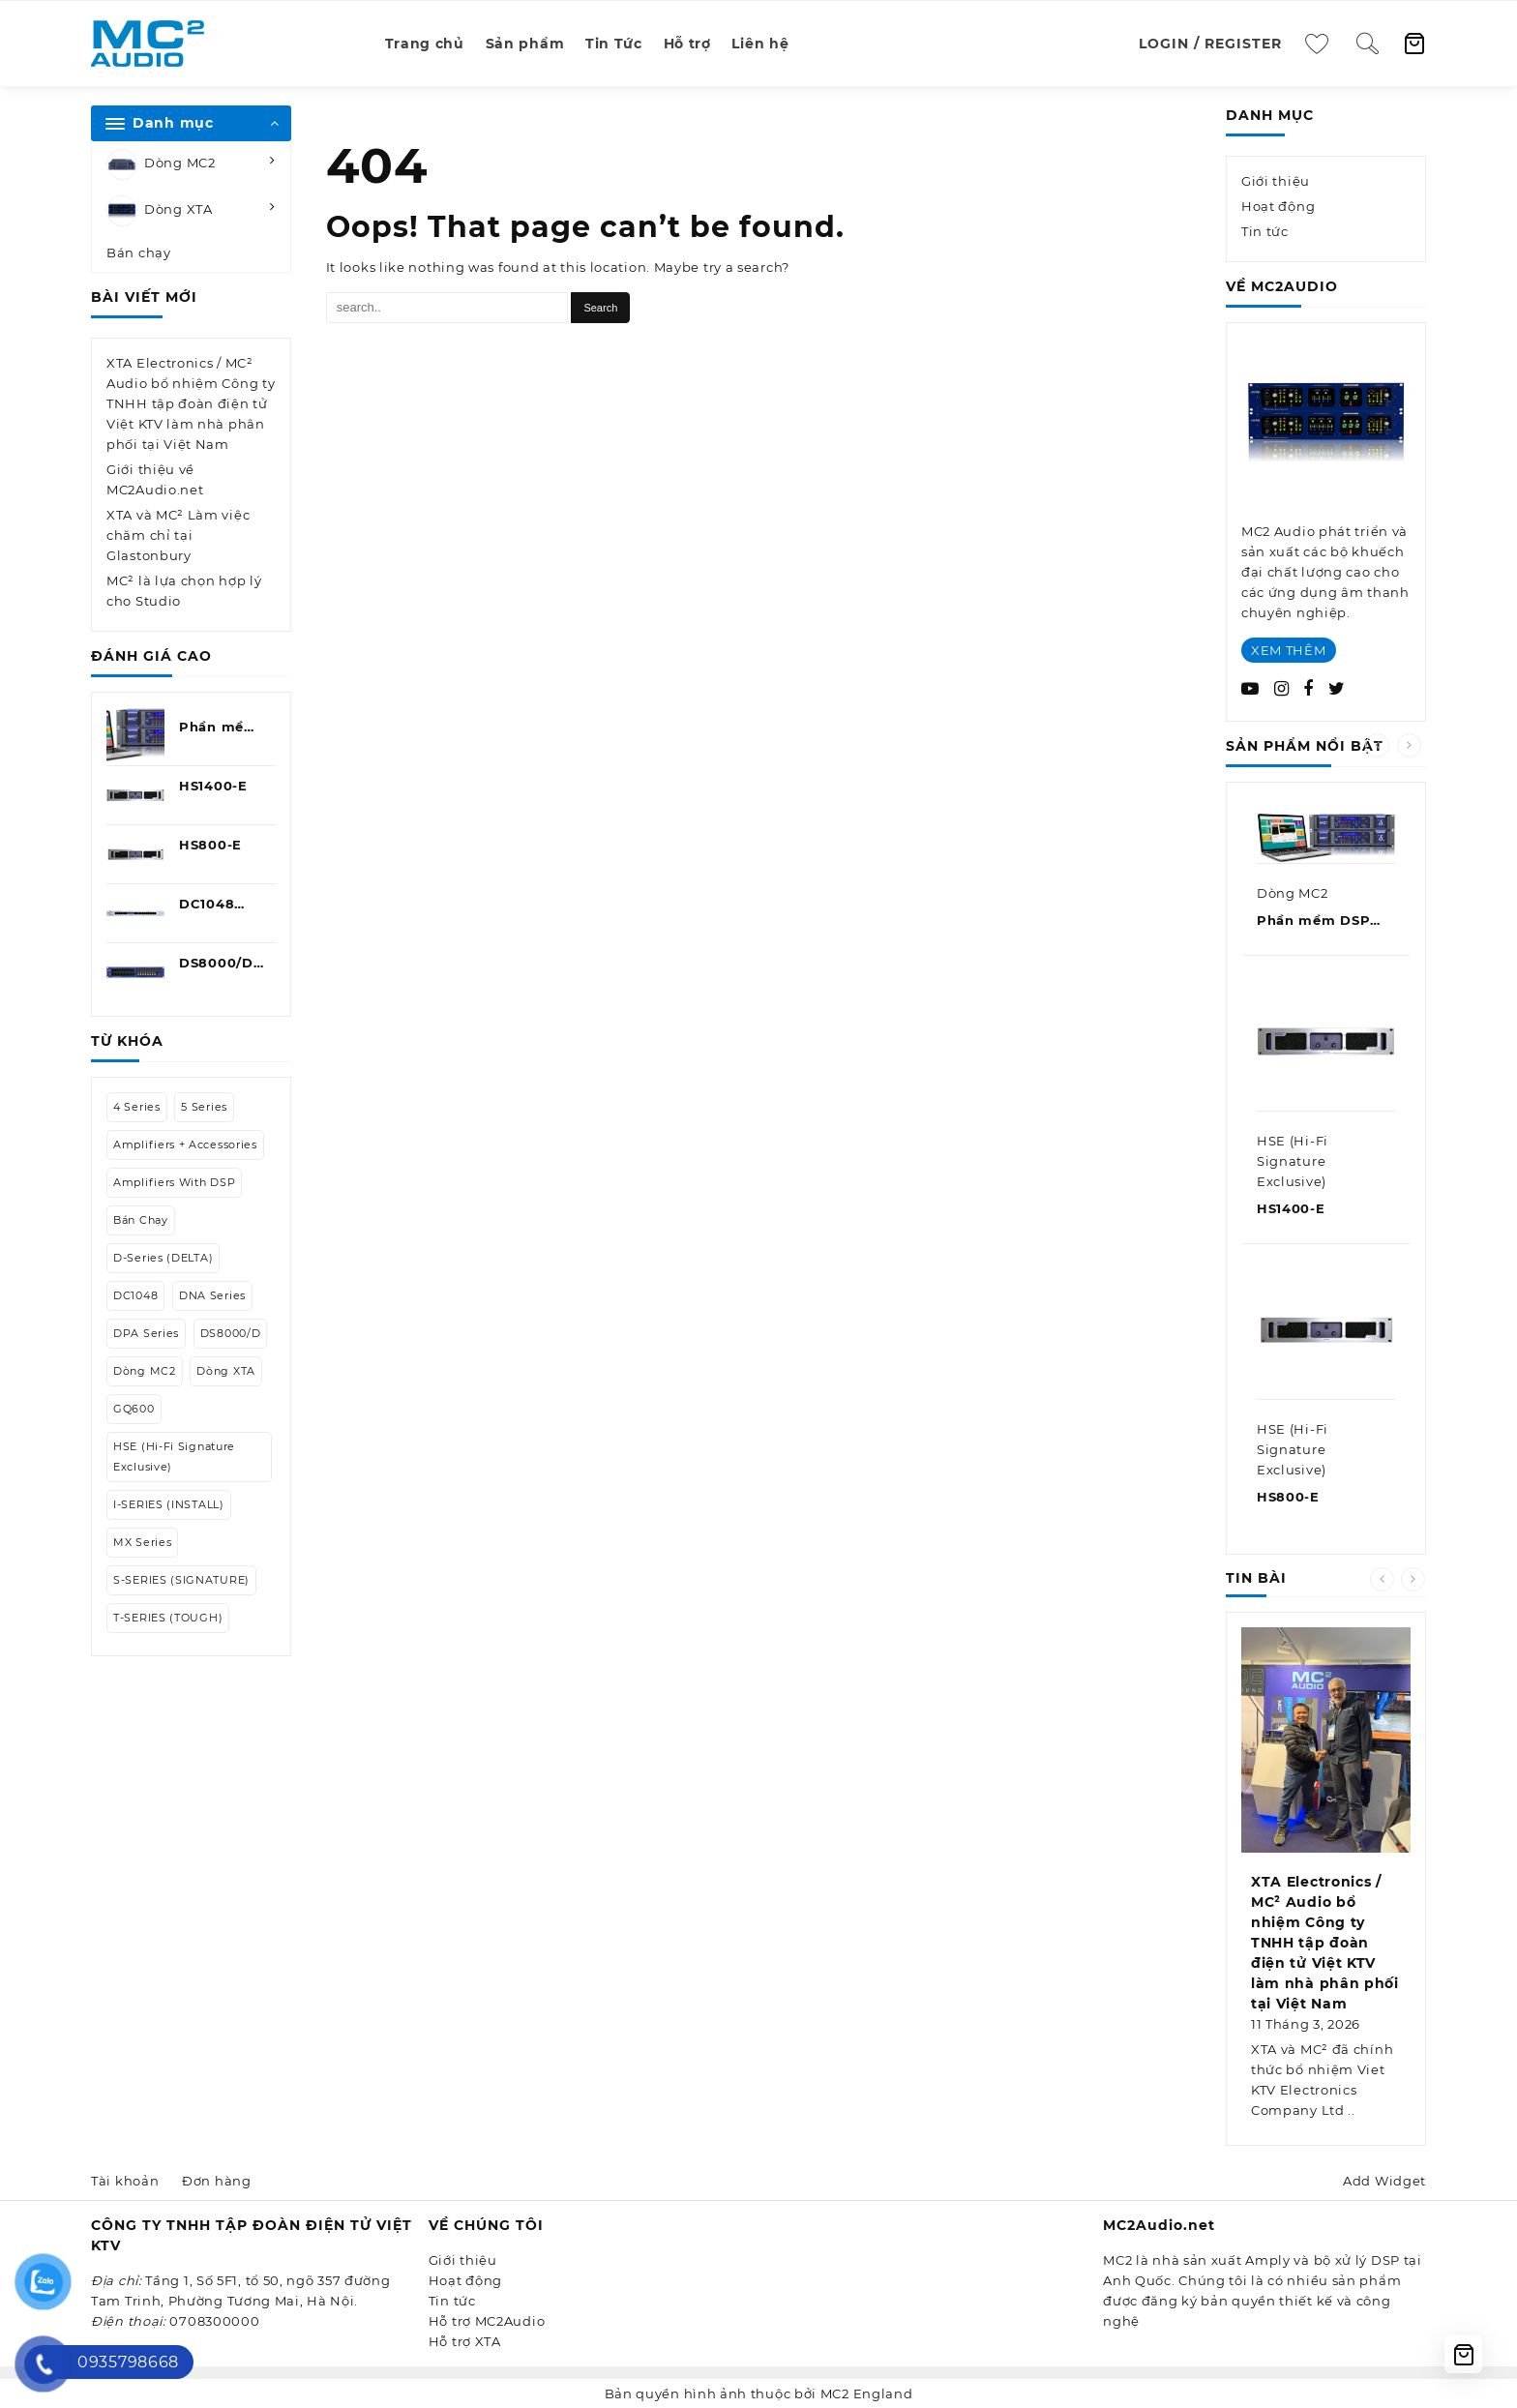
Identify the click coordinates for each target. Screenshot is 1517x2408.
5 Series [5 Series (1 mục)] (204, 1107)
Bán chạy (138, 252)
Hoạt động (1278, 206)
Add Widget (1384, 2180)
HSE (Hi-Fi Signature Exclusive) (1292, 1161)
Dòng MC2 (161, 164)
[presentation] (1377, 745)
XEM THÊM (1288, 650)
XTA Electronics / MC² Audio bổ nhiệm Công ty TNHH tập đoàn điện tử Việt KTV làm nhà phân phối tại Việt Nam (190, 403)
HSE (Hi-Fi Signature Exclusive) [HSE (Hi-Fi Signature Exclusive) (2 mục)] (174, 1456)
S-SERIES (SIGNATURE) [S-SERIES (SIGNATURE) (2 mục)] (181, 1580)
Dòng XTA (159, 210)
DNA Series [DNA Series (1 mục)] (212, 1295)
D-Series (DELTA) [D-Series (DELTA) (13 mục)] (163, 1257)
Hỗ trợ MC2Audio (487, 2321)
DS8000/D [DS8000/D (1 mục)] (230, 1333)
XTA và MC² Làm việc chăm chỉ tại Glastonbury (178, 535)
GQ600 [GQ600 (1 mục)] (134, 1408)
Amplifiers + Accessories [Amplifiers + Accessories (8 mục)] (185, 1144)
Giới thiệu (1275, 181)
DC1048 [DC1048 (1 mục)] (135, 1295)
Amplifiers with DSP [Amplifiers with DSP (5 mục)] (174, 1182)
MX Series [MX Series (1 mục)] (142, 1542)
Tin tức (1265, 231)
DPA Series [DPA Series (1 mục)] (146, 1333)
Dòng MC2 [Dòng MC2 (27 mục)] (144, 1371)
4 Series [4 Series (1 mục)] (137, 1107)
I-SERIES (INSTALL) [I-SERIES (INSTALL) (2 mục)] (168, 1504)
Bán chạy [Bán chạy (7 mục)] (140, 1220)
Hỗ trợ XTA (465, 2341)
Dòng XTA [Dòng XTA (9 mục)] (225, 1371)
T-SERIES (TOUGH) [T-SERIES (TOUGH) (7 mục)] (168, 1617)
